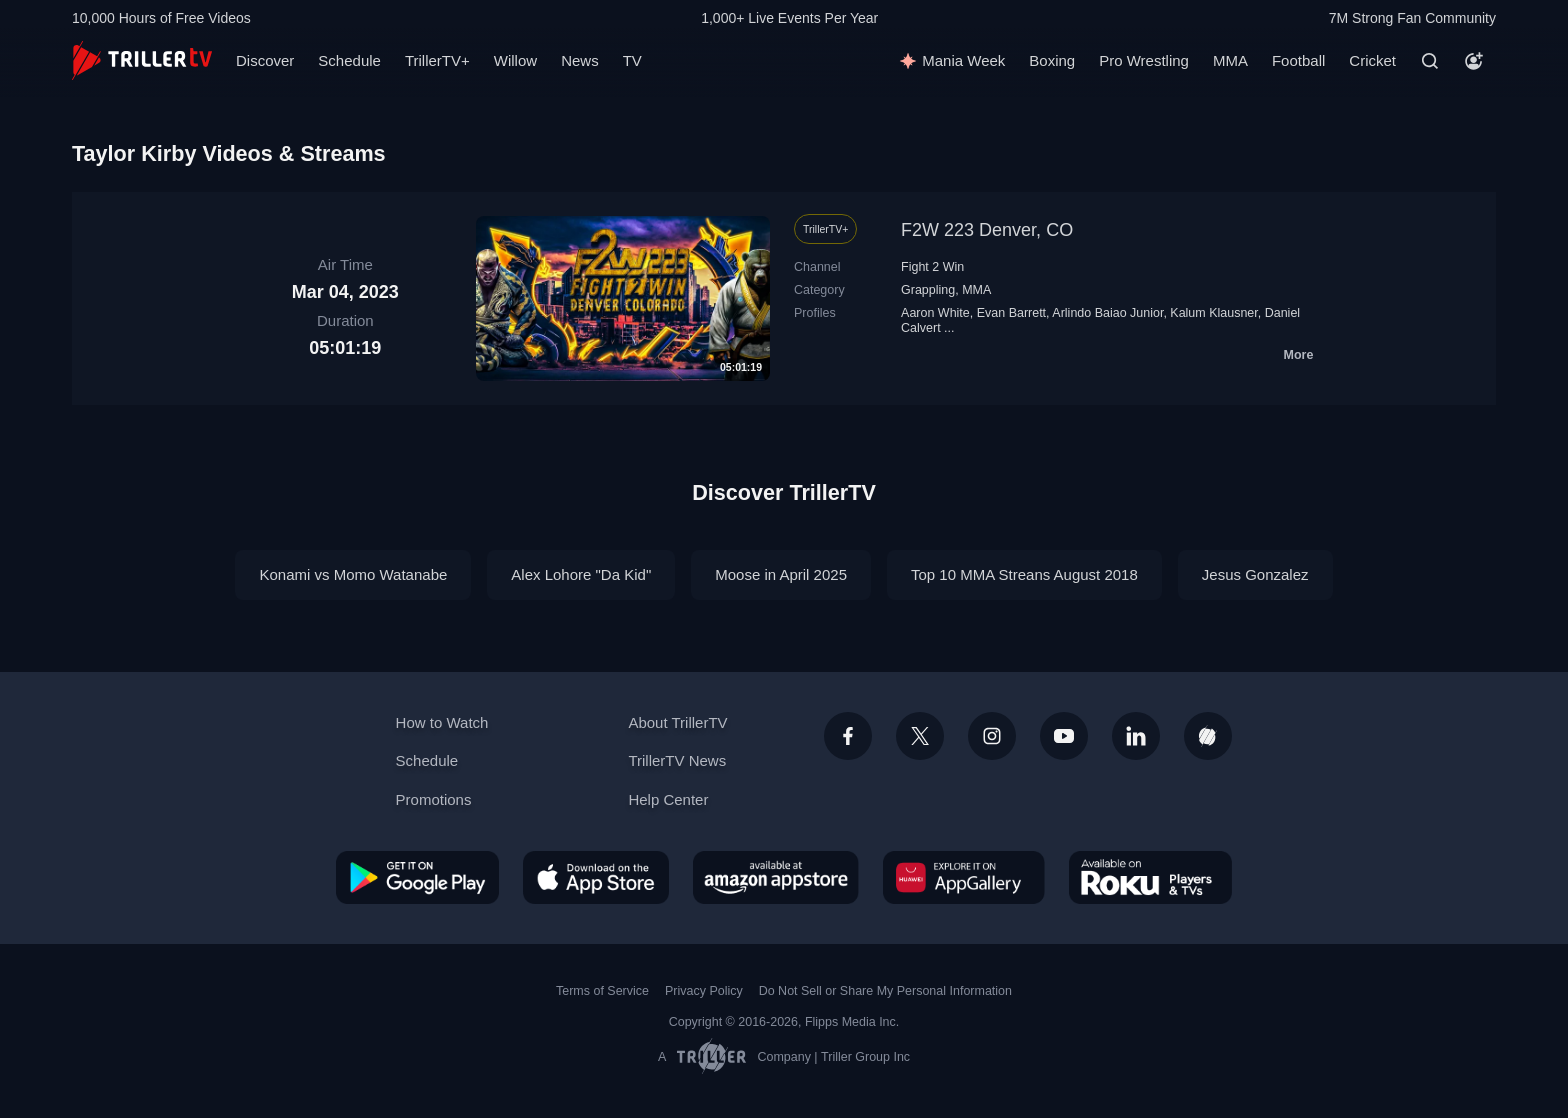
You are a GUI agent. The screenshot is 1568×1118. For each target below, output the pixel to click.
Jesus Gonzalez (1255, 574)
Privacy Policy (704, 991)
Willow (515, 60)
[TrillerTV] (142, 60)
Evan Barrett (1011, 313)
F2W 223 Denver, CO (987, 230)
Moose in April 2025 (781, 574)
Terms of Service (602, 991)
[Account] (1474, 61)
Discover (265, 60)
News (580, 60)
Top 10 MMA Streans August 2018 (1024, 574)
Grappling (928, 290)
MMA (1230, 60)
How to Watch (442, 722)
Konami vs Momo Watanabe (353, 574)
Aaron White (935, 313)
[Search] (1430, 61)
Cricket (1372, 60)
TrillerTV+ (437, 60)
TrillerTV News (677, 760)
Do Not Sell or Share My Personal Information (885, 991)
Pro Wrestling (1144, 60)
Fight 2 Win (932, 267)
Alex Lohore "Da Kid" (581, 574)
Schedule (349, 60)
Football (1298, 60)
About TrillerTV (677, 722)
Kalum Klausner (1213, 313)
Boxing (1052, 60)
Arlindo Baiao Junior (1107, 313)
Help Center (668, 799)
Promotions (434, 799)
